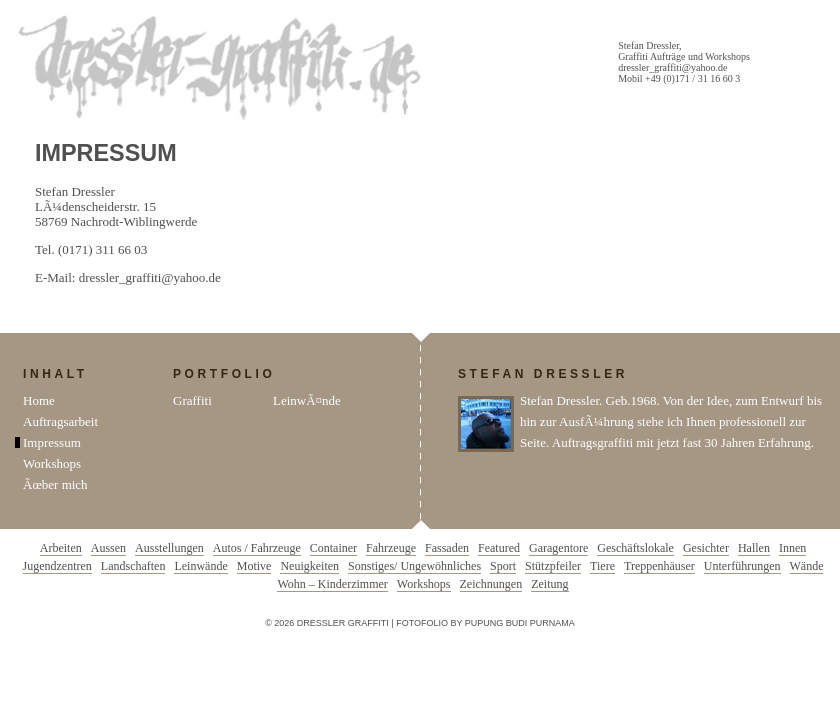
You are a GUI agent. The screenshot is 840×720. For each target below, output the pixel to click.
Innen (792, 548)
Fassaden (447, 548)
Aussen (108, 548)
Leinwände (200, 566)
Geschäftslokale (635, 548)
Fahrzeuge (391, 548)
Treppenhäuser (659, 566)
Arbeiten (61, 548)
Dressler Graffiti (224, 68)
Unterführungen (742, 566)
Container (333, 548)
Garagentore (558, 548)
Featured (499, 548)
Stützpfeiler (553, 566)
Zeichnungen (491, 584)
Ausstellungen (169, 548)
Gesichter (706, 548)
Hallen (754, 548)
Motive (254, 566)
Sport (503, 566)
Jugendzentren (57, 566)
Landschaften (133, 566)
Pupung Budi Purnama (520, 623)
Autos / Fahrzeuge (257, 548)
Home (39, 400)
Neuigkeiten (309, 566)
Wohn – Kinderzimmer (332, 584)
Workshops (52, 463)
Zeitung (549, 584)
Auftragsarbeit (60, 421)
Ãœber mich (55, 484)
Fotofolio (422, 623)
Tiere (602, 566)
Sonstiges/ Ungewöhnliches (414, 566)
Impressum (52, 442)
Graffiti (192, 400)
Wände (807, 566)
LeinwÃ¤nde (307, 400)
